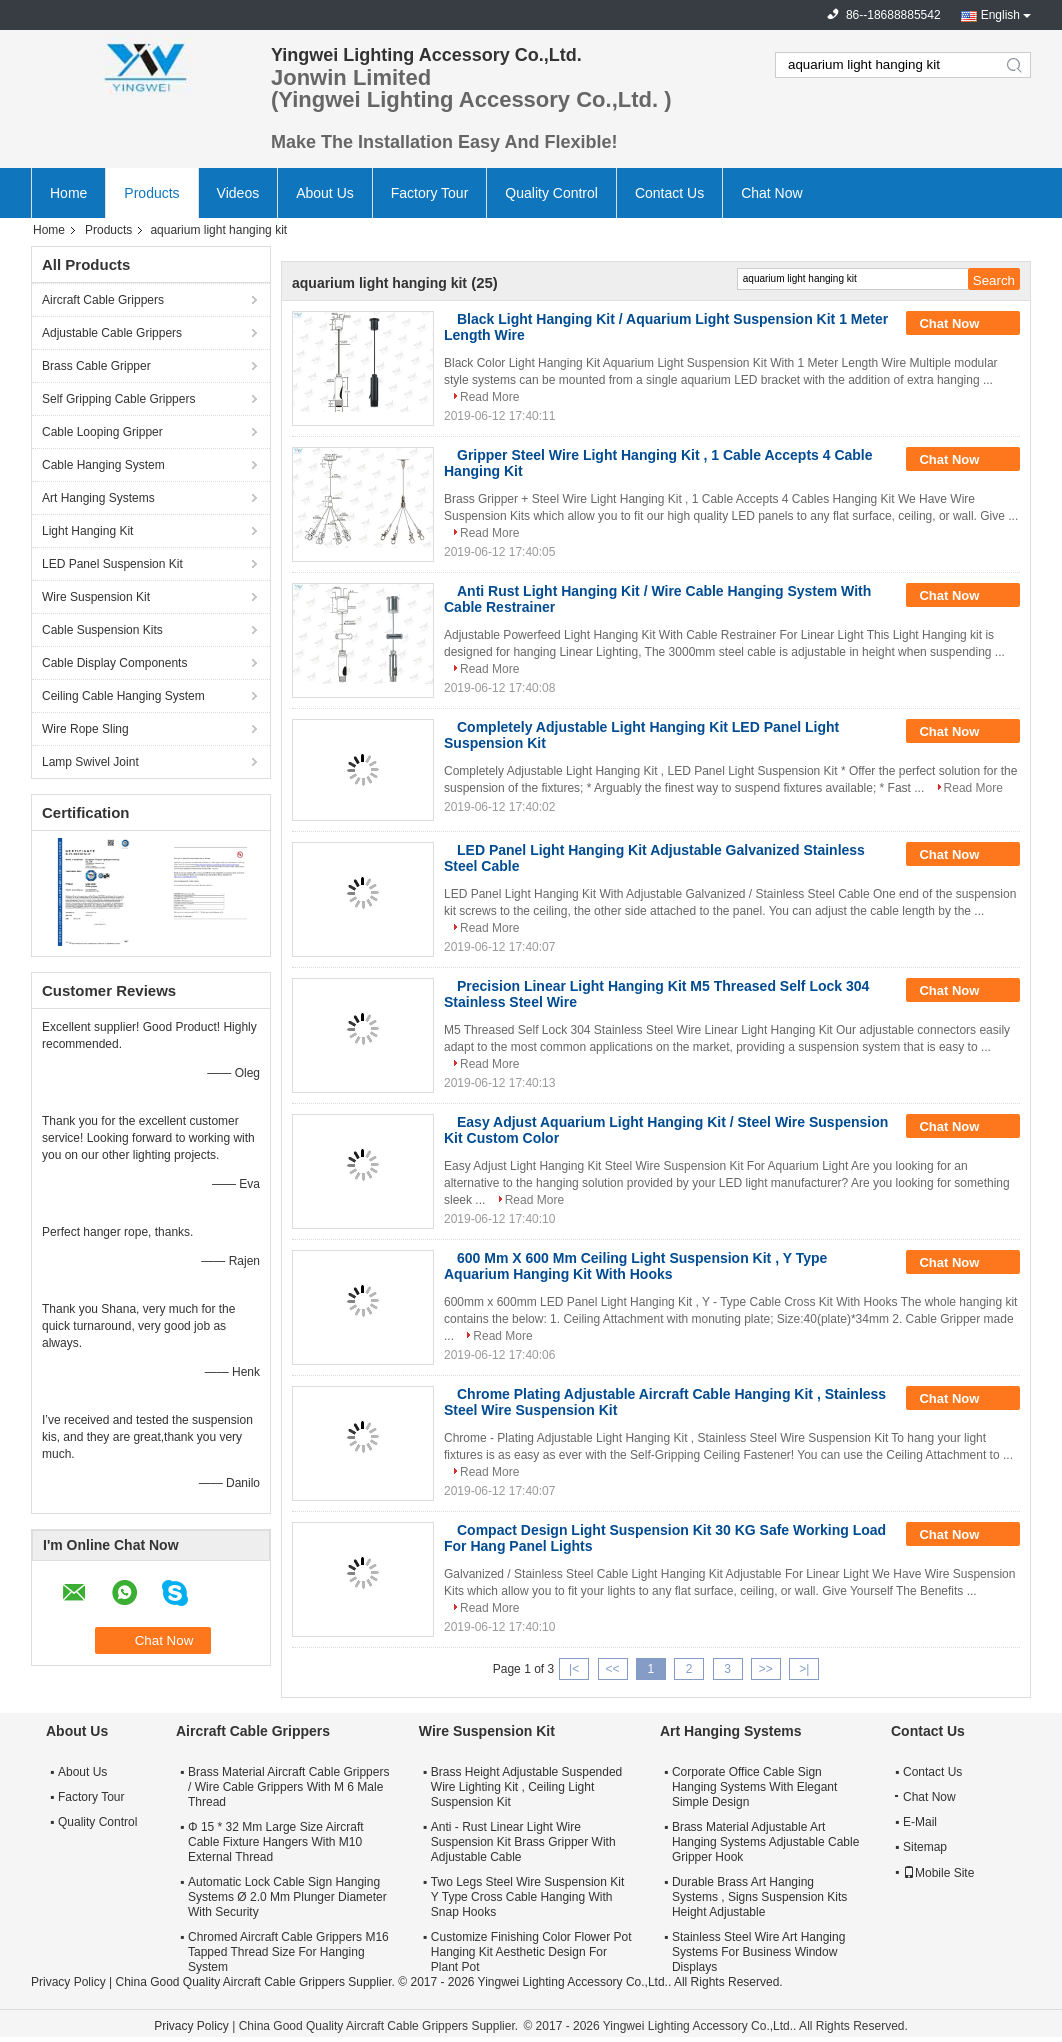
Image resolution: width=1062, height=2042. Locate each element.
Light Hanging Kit (87, 531)
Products (151, 193)
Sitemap (925, 1847)
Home (68, 193)
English (1000, 15)
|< (574, 1669)
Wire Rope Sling (85, 729)
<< (612, 1669)
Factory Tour (430, 193)
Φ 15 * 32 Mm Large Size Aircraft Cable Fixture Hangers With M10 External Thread (276, 1842)
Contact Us (669, 193)
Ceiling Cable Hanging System (123, 696)
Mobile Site (938, 1873)
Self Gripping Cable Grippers (118, 399)
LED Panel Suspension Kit (112, 564)
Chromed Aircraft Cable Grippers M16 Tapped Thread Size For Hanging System (288, 1952)
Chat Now (771, 193)
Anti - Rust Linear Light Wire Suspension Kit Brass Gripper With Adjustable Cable (523, 1842)
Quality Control (551, 193)
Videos (238, 193)
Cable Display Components (114, 663)
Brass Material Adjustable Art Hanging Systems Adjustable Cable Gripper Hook (765, 1842)
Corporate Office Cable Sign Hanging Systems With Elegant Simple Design (754, 1787)
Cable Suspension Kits (102, 630)
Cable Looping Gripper (102, 432)
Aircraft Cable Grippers (103, 300)
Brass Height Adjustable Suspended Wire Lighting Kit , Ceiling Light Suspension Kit (526, 1787)
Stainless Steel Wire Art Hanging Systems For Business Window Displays (758, 1952)
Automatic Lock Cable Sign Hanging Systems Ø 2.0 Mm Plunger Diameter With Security (287, 1897)
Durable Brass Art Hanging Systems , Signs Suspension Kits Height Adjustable (759, 1897)
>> (766, 1669)
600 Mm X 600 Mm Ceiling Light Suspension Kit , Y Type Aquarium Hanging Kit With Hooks (635, 1266)
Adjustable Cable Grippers (112, 333)
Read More (489, 397)
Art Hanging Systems (98, 498)
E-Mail (920, 1822)
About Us (325, 193)
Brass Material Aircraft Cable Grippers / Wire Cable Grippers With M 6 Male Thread (288, 1787)
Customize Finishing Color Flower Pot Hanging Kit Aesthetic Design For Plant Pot (531, 1952)
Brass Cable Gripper (96, 366)
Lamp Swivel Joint (90, 762)
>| (804, 1669)
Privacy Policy (68, 1982)
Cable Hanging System (103, 465)
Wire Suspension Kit (96, 597)
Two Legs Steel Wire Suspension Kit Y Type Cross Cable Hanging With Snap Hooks (527, 1897)
